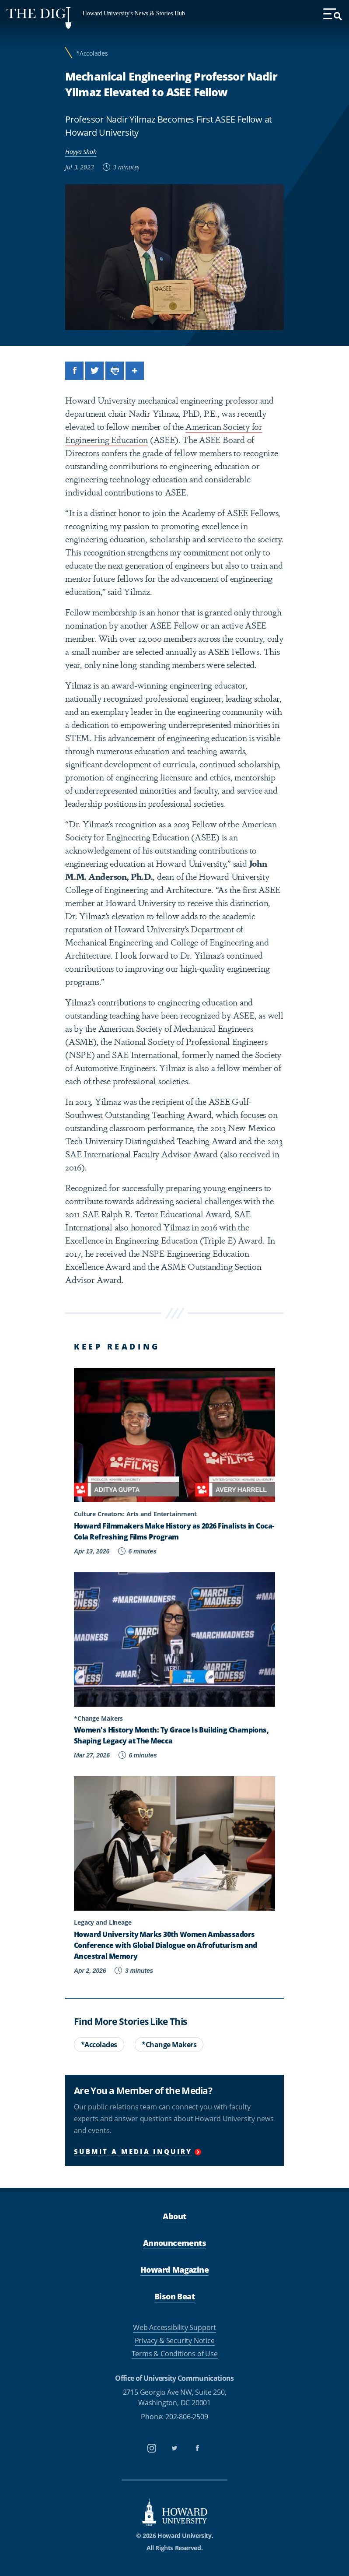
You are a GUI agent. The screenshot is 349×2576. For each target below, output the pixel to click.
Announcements (174, 2243)
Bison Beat (174, 2296)
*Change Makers (169, 2044)
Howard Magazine (174, 2269)
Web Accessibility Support (174, 2327)
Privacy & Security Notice (175, 2340)
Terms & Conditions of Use (175, 2353)
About (174, 2216)
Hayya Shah (81, 152)
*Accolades (92, 53)
